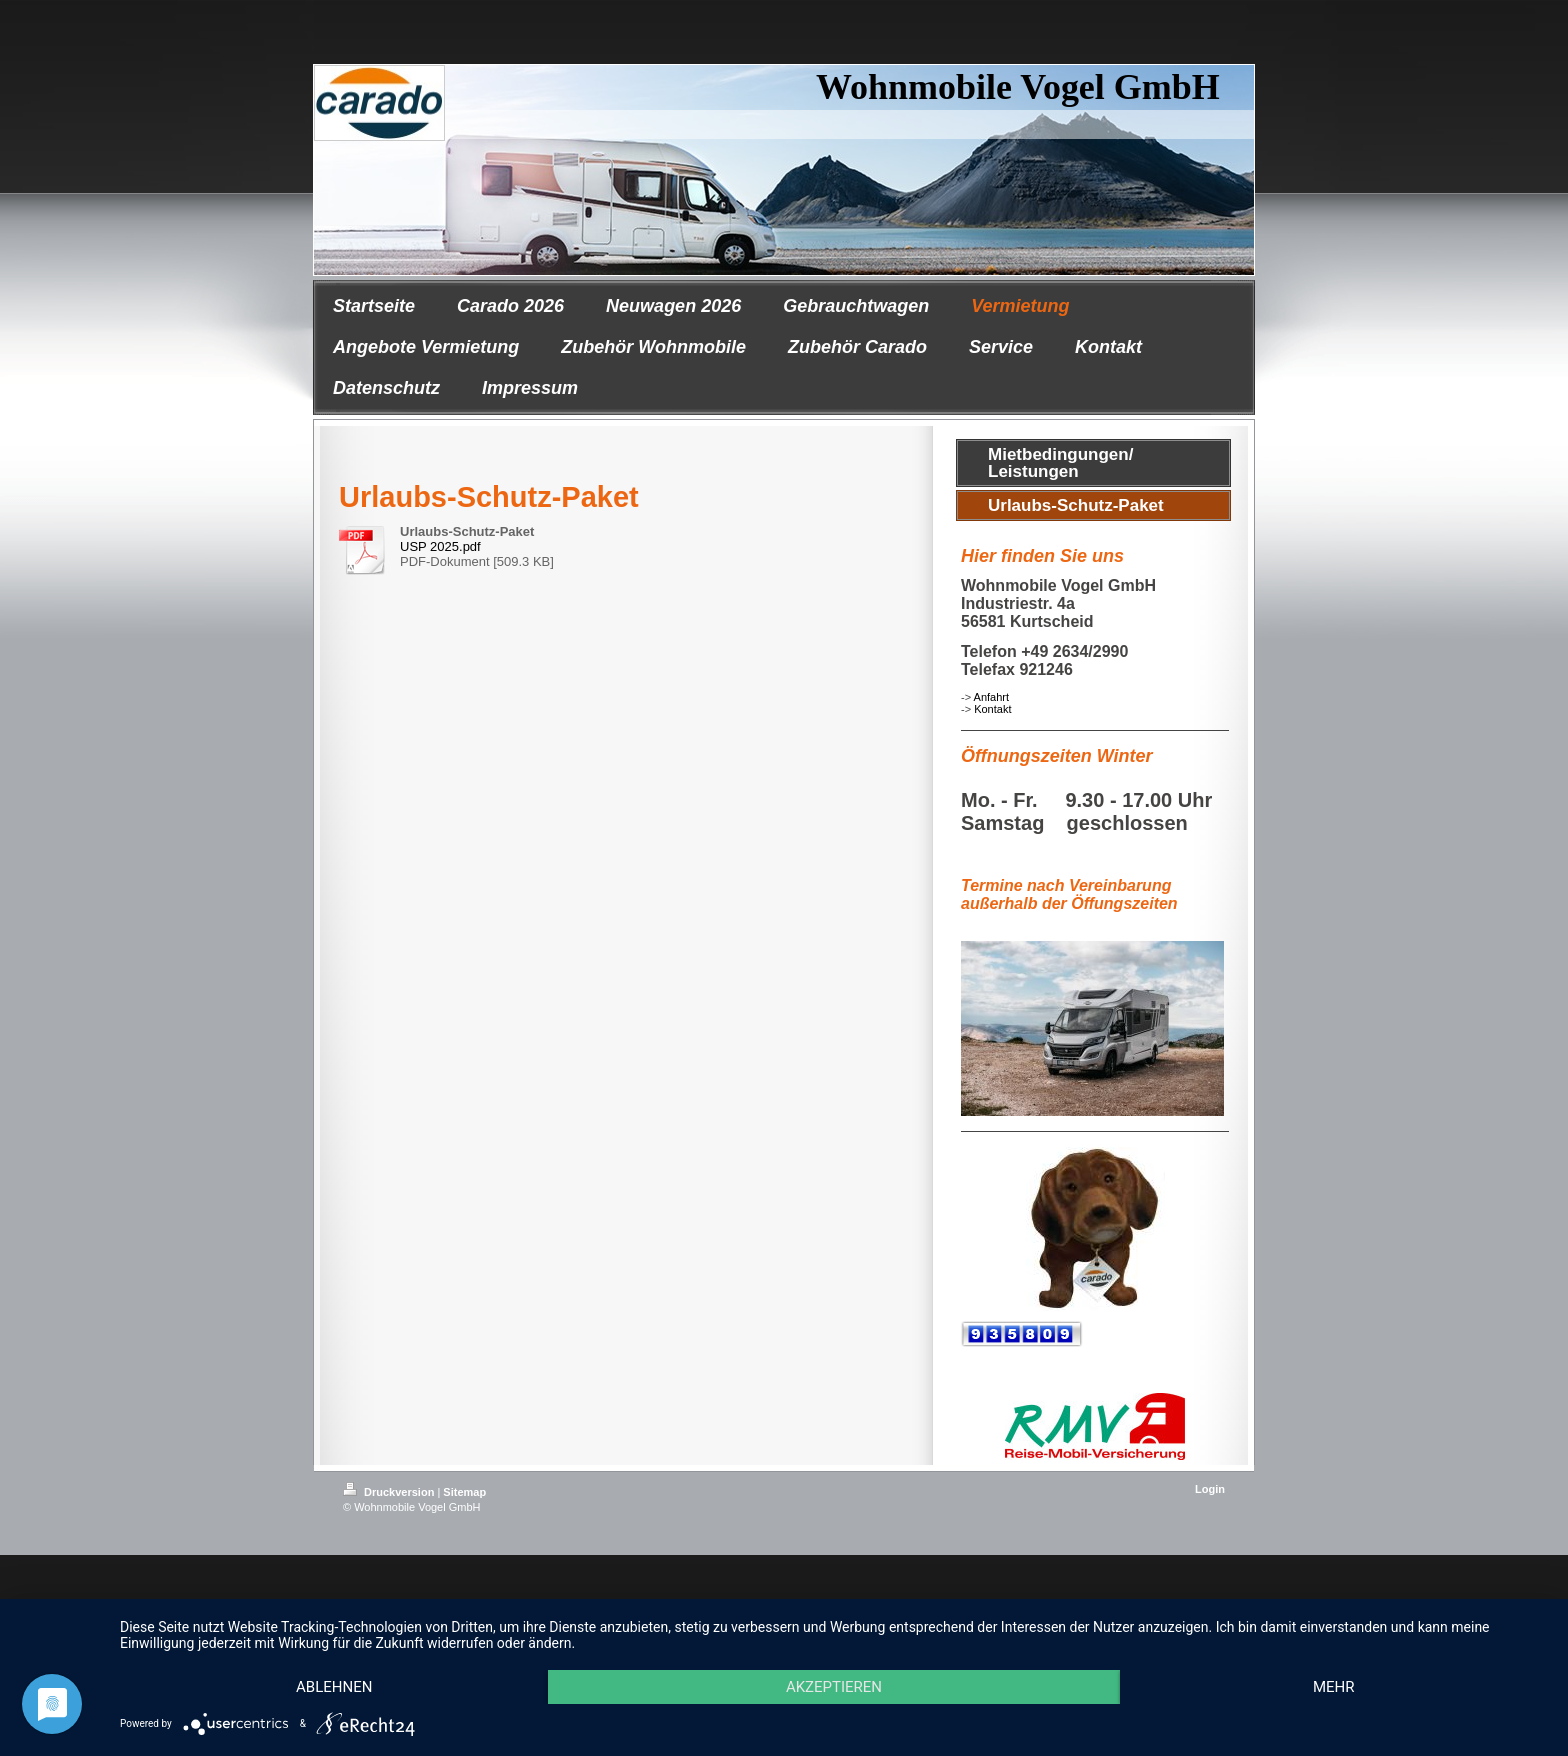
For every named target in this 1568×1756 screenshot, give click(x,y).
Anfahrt (991, 697)
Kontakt (992, 709)
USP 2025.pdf (440, 546)
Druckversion (390, 1492)
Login (1210, 1489)
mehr (1334, 1687)
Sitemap (464, 1492)
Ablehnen (334, 1687)
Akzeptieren (834, 1687)
